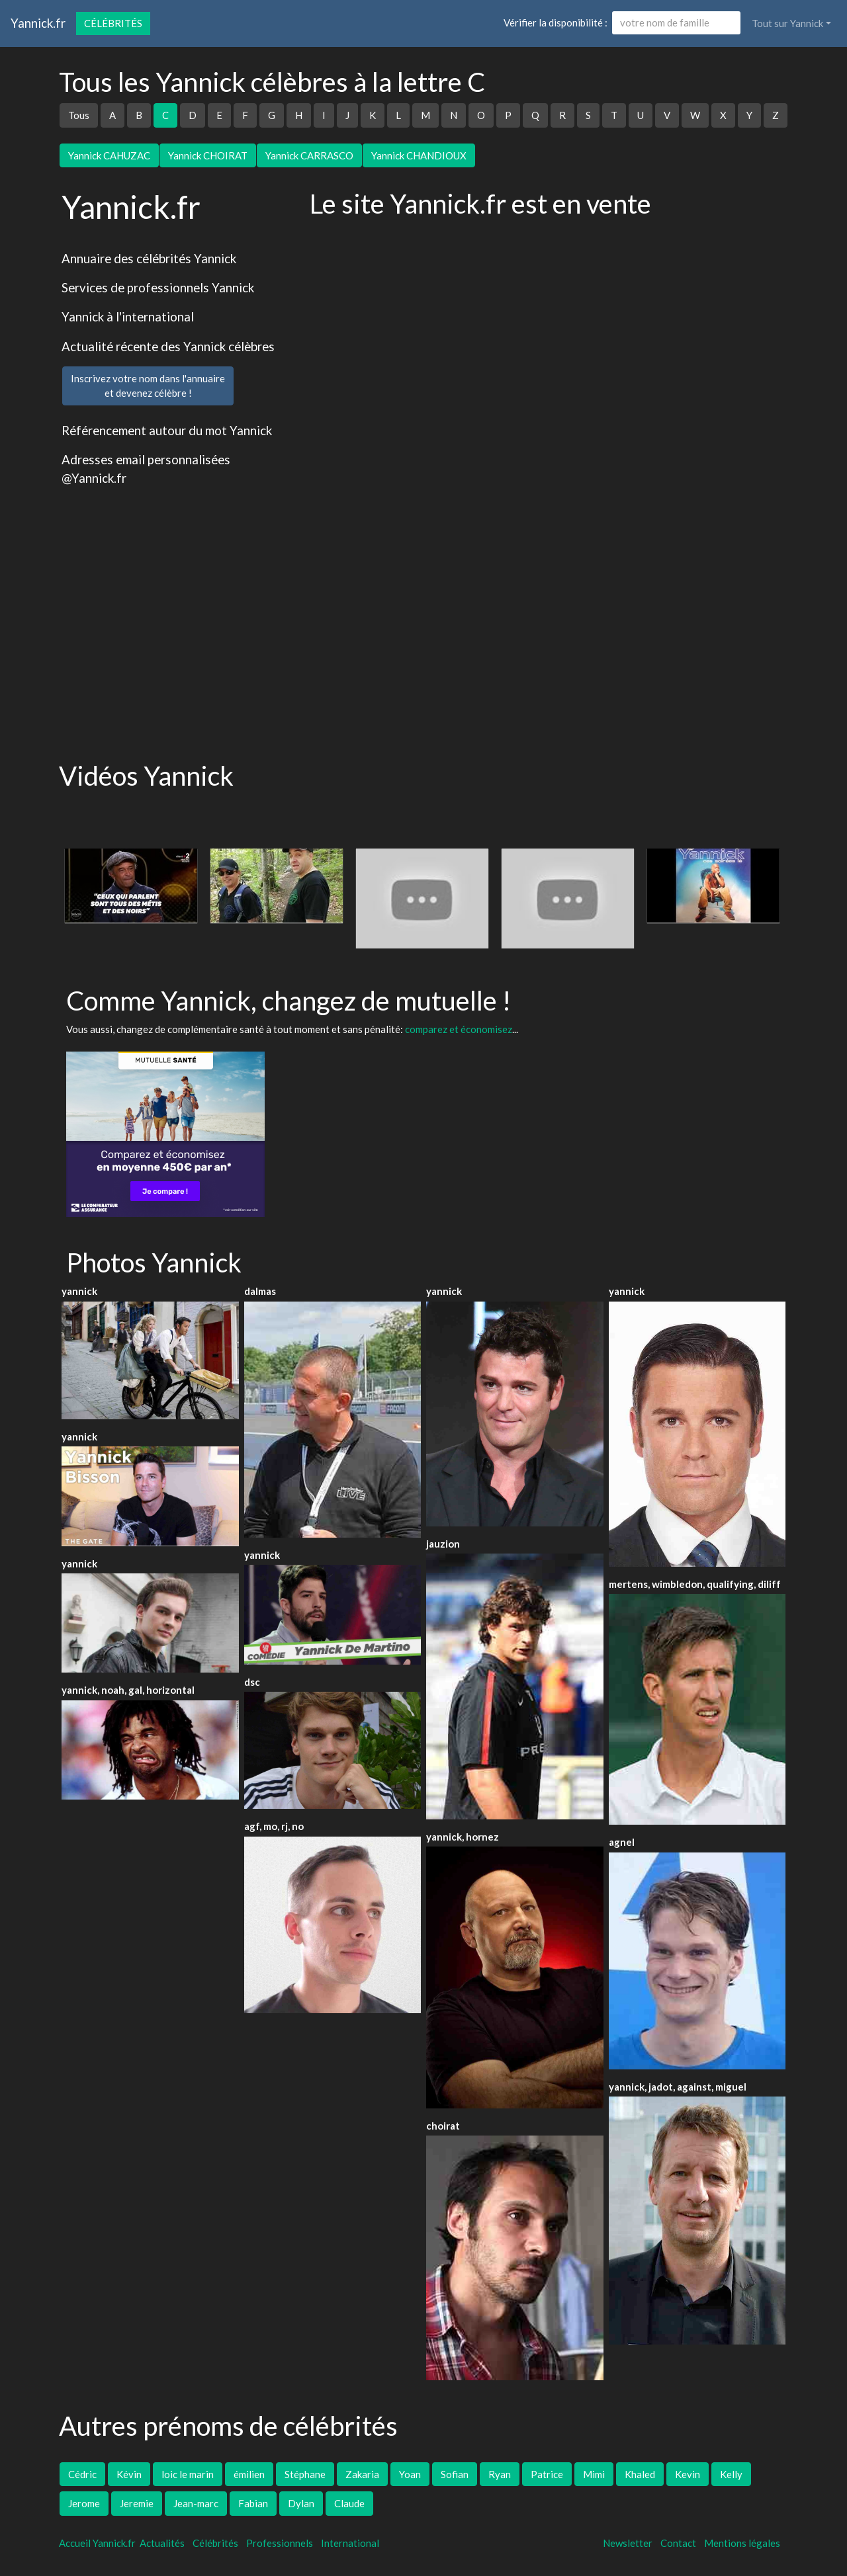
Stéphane (305, 2474)
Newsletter (627, 2543)
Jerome (84, 2503)
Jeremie (137, 2503)
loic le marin (187, 2474)
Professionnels (279, 2543)
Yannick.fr (38, 22)
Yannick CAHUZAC (109, 155)
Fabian (253, 2503)
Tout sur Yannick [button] (787, 23)
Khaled (640, 2474)
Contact (678, 2543)
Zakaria (362, 2474)
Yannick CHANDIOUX (419, 155)
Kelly (731, 2474)
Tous (78, 115)
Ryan (499, 2474)
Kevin (687, 2474)
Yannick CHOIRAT (207, 155)
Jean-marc (195, 2503)
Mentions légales (742, 2543)
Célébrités (113, 23)
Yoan (410, 2474)
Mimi (594, 2474)
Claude (349, 2503)
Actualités (162, 2543)
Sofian (454, 2474)
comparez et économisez (458, 1029)
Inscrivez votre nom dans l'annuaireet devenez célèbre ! (148, 385)
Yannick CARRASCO (309, 155)
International (350, 2543)
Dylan (301, 2503)
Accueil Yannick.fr (97, 2543)
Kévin (129, 2474)
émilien (249, 2474)
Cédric (82, 2474)
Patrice (547, 2474)
